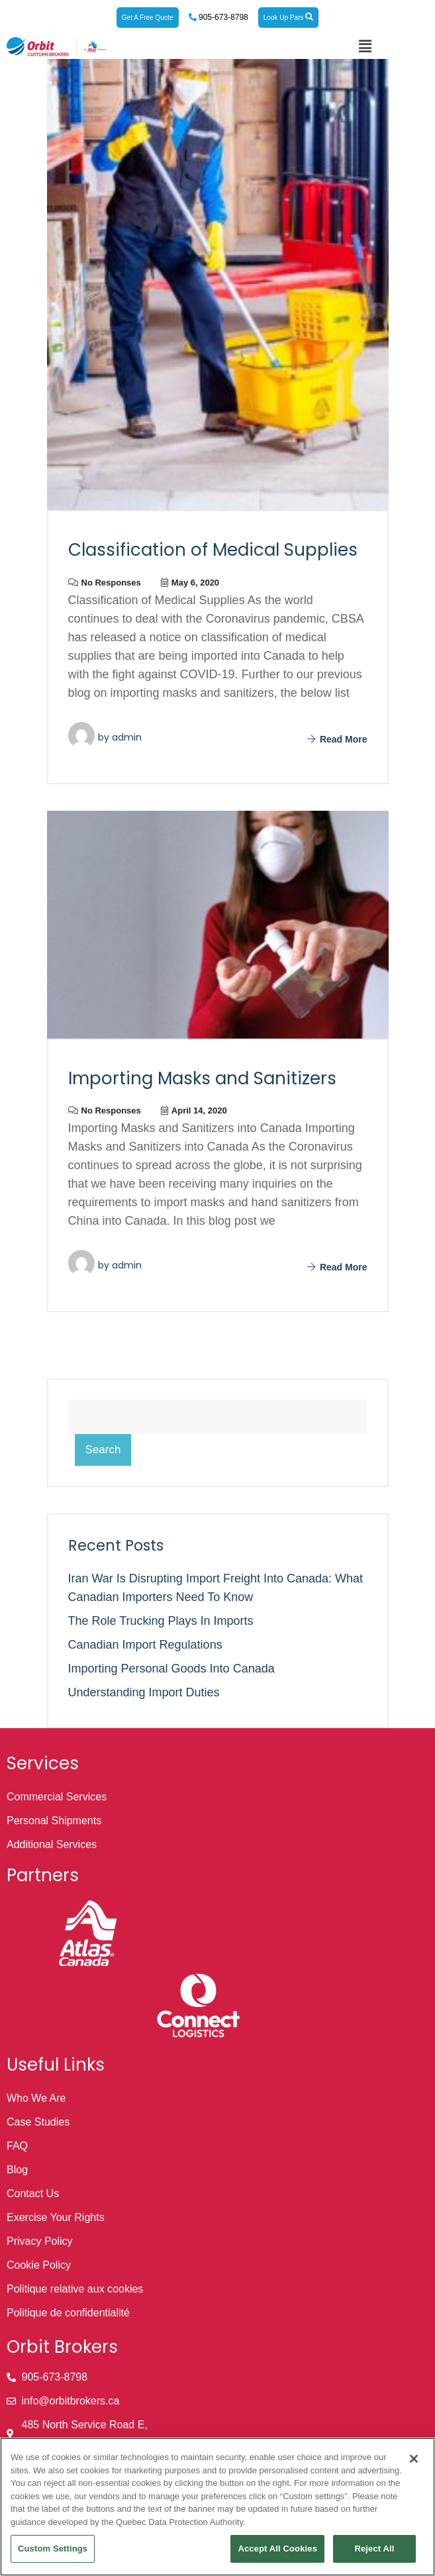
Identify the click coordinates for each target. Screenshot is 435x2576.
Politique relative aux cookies (75, 2288)
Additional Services (52, 1844)
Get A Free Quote (147, 17)
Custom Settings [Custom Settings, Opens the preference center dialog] (52, 2548)
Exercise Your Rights (56, 2217)
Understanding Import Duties (144, 1692)
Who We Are (36, 2098)
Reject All (374, 2548)
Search (103, 1449)
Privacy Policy (40, 2241)
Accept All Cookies (277, 2548)
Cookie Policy (39, 2265)
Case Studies (38, 2122)
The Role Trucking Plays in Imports (161, 1620)
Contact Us (33, 2193)
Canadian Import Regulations (145, 1644)
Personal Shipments (54, 1820)
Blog (17, 2169)
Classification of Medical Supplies (213, 550)
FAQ (17, 2145)
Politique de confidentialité (68, 2312)
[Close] (413, 2458)
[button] (365, 46)
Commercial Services (57, 1796)
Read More (337, 739)
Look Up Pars (288, 17)
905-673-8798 (222, 17)
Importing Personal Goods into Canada (171, 1668)
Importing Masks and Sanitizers (202, 1078)
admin (127, 737)
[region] (217, 2507)
